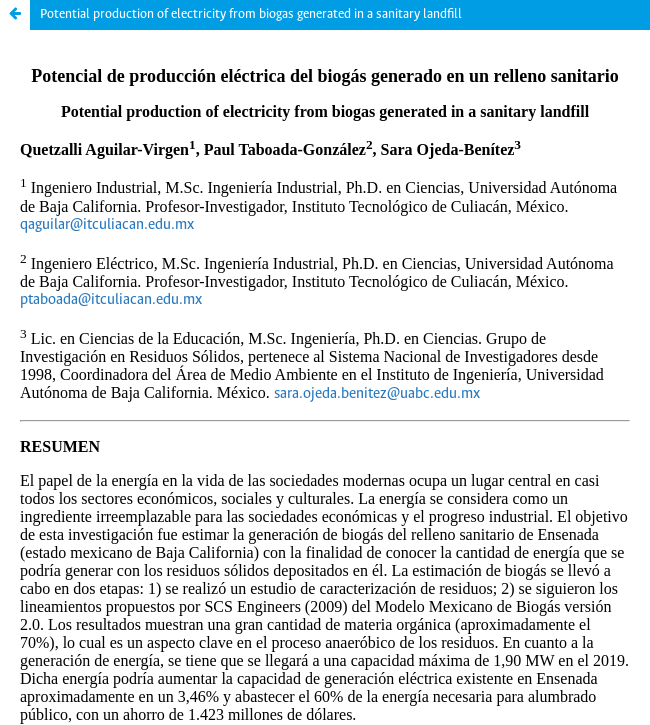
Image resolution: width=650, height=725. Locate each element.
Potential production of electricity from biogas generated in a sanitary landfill (251, 14)
